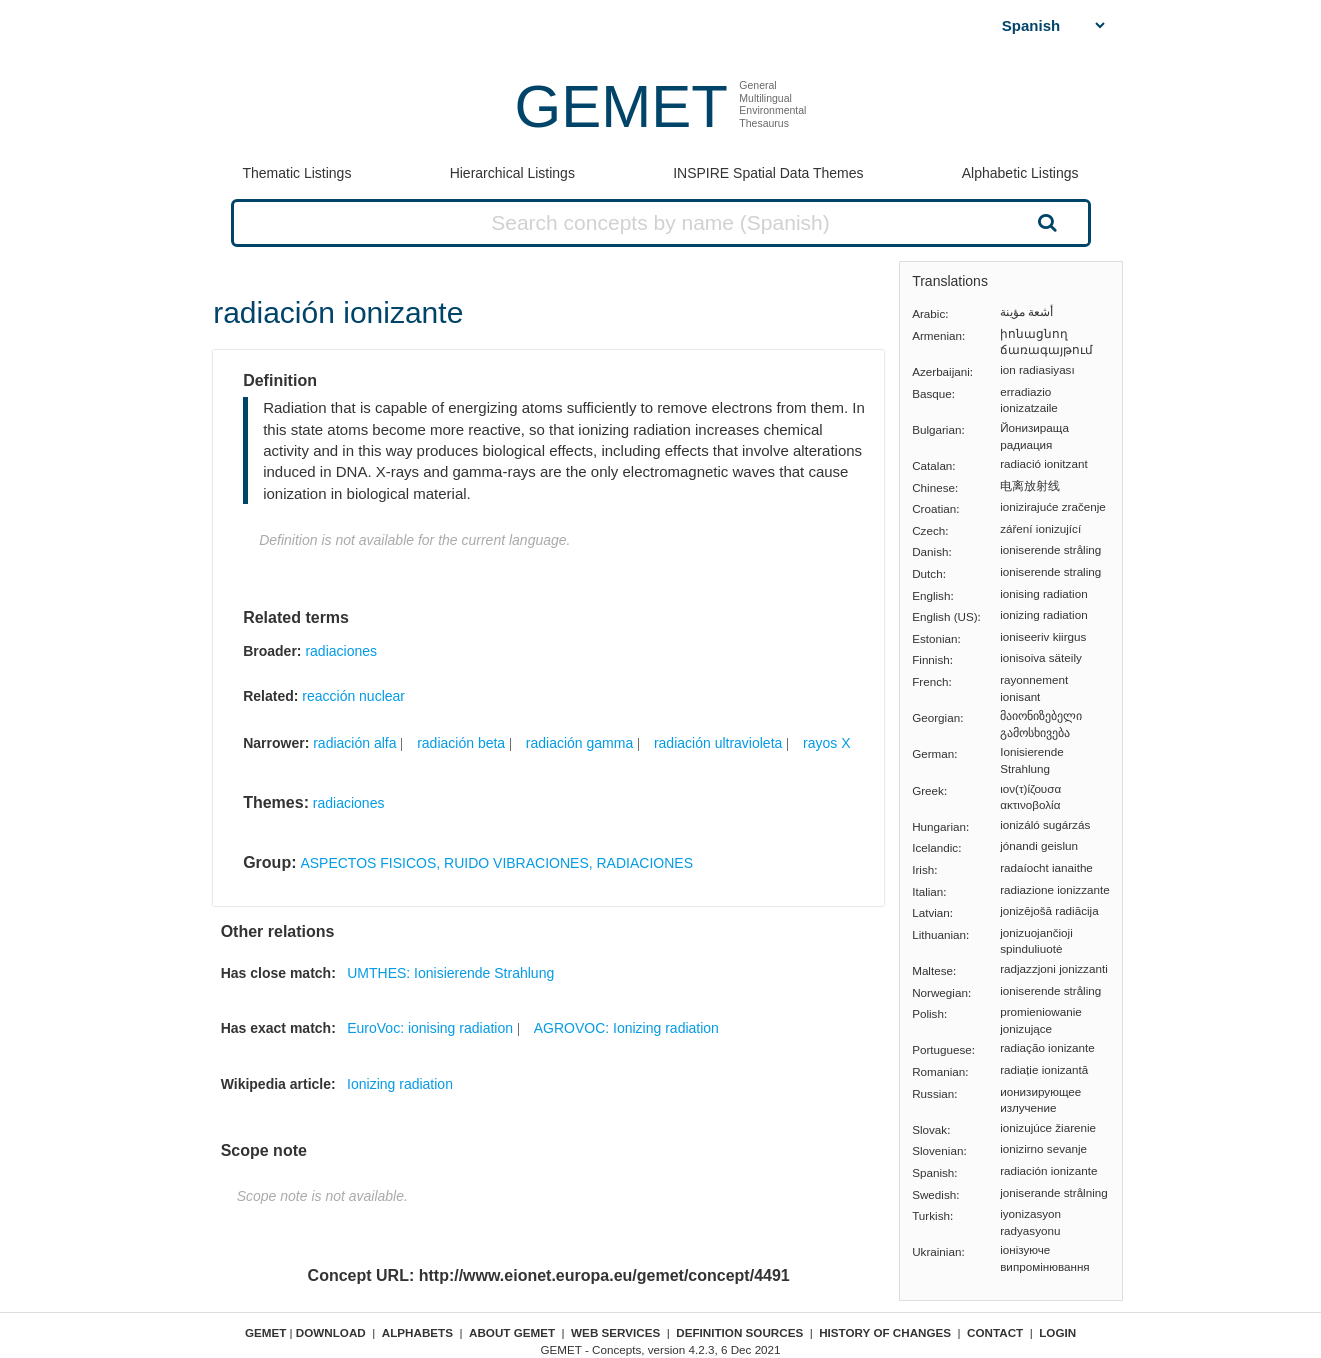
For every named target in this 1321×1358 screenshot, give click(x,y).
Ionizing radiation (400, 1084)
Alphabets (417, 1332)
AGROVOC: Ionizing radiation (626, 1028)
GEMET (621, 106)
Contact (995, 1332)
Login (1057, 1332)
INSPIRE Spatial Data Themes (768, 173)
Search (1045, 222)
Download (331, 1332)
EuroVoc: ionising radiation (430, 1028)
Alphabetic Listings (1020, 173)
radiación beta (461, 743)
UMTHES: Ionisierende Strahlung (450, 973)
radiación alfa (354, 743)
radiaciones (341, 651)
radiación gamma (579, 743)
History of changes (885, 1332)
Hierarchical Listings (512, 173)
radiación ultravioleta (718, 743)
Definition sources (739, 1332)
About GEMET (512, 1332)
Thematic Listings (296, 173)
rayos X (826, 743)
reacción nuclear (353, 696)
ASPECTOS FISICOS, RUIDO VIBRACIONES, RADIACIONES (496, 863)
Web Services (615, 1332)
